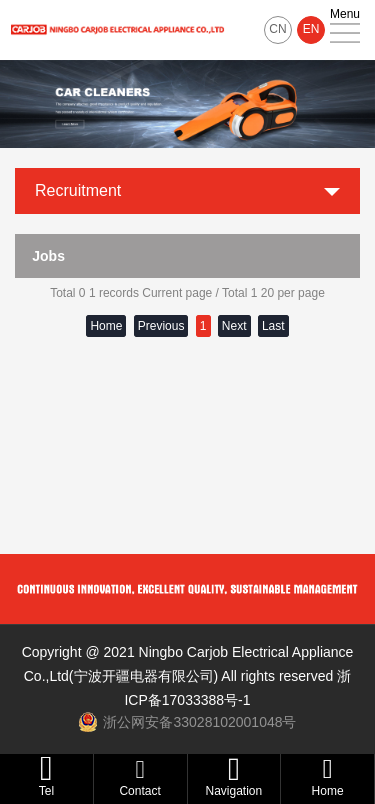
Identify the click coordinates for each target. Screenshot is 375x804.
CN (277, 29)
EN (311, 29)
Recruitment (78, 190)
